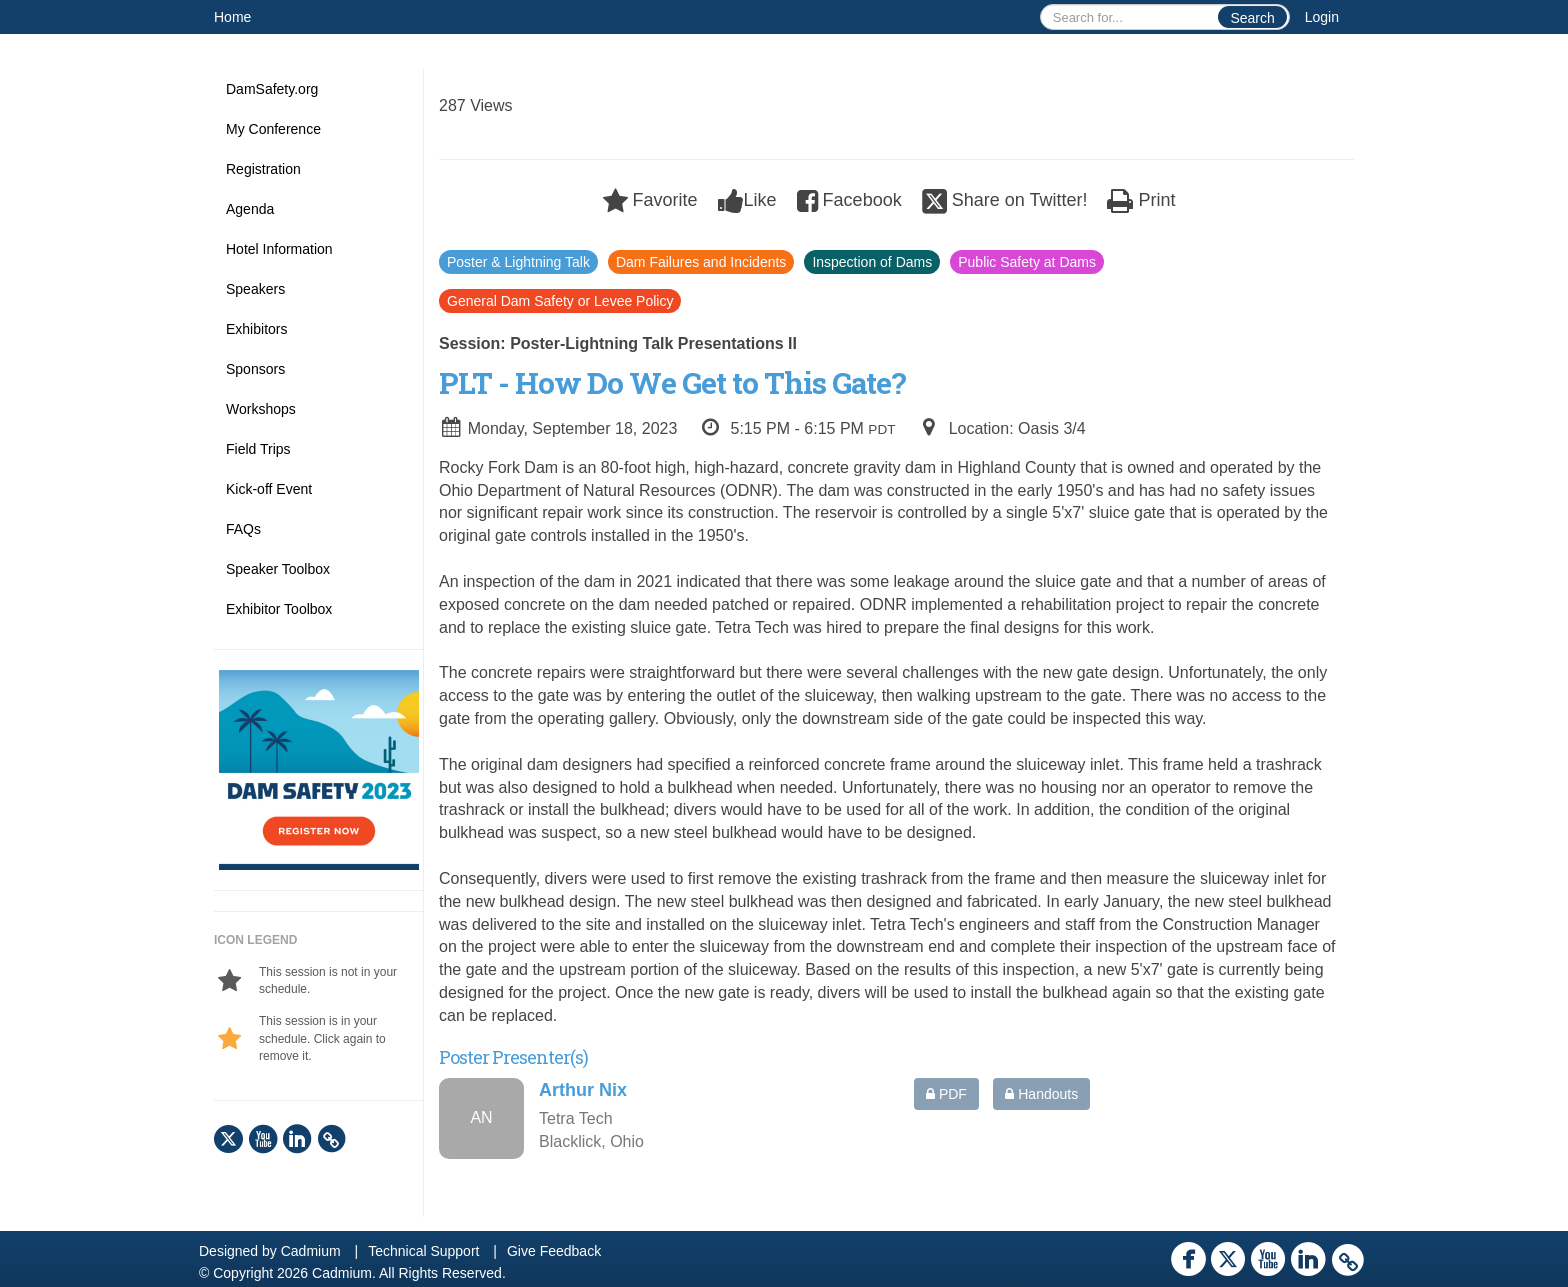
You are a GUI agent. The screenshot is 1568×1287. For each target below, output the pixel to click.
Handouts (1041, 1094)
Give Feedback (554, 1251)
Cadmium (311, 1251)
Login (1322, 17)
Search (1252, 18)
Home (232, 17)
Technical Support (423, 1251)
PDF (946, 1094)
